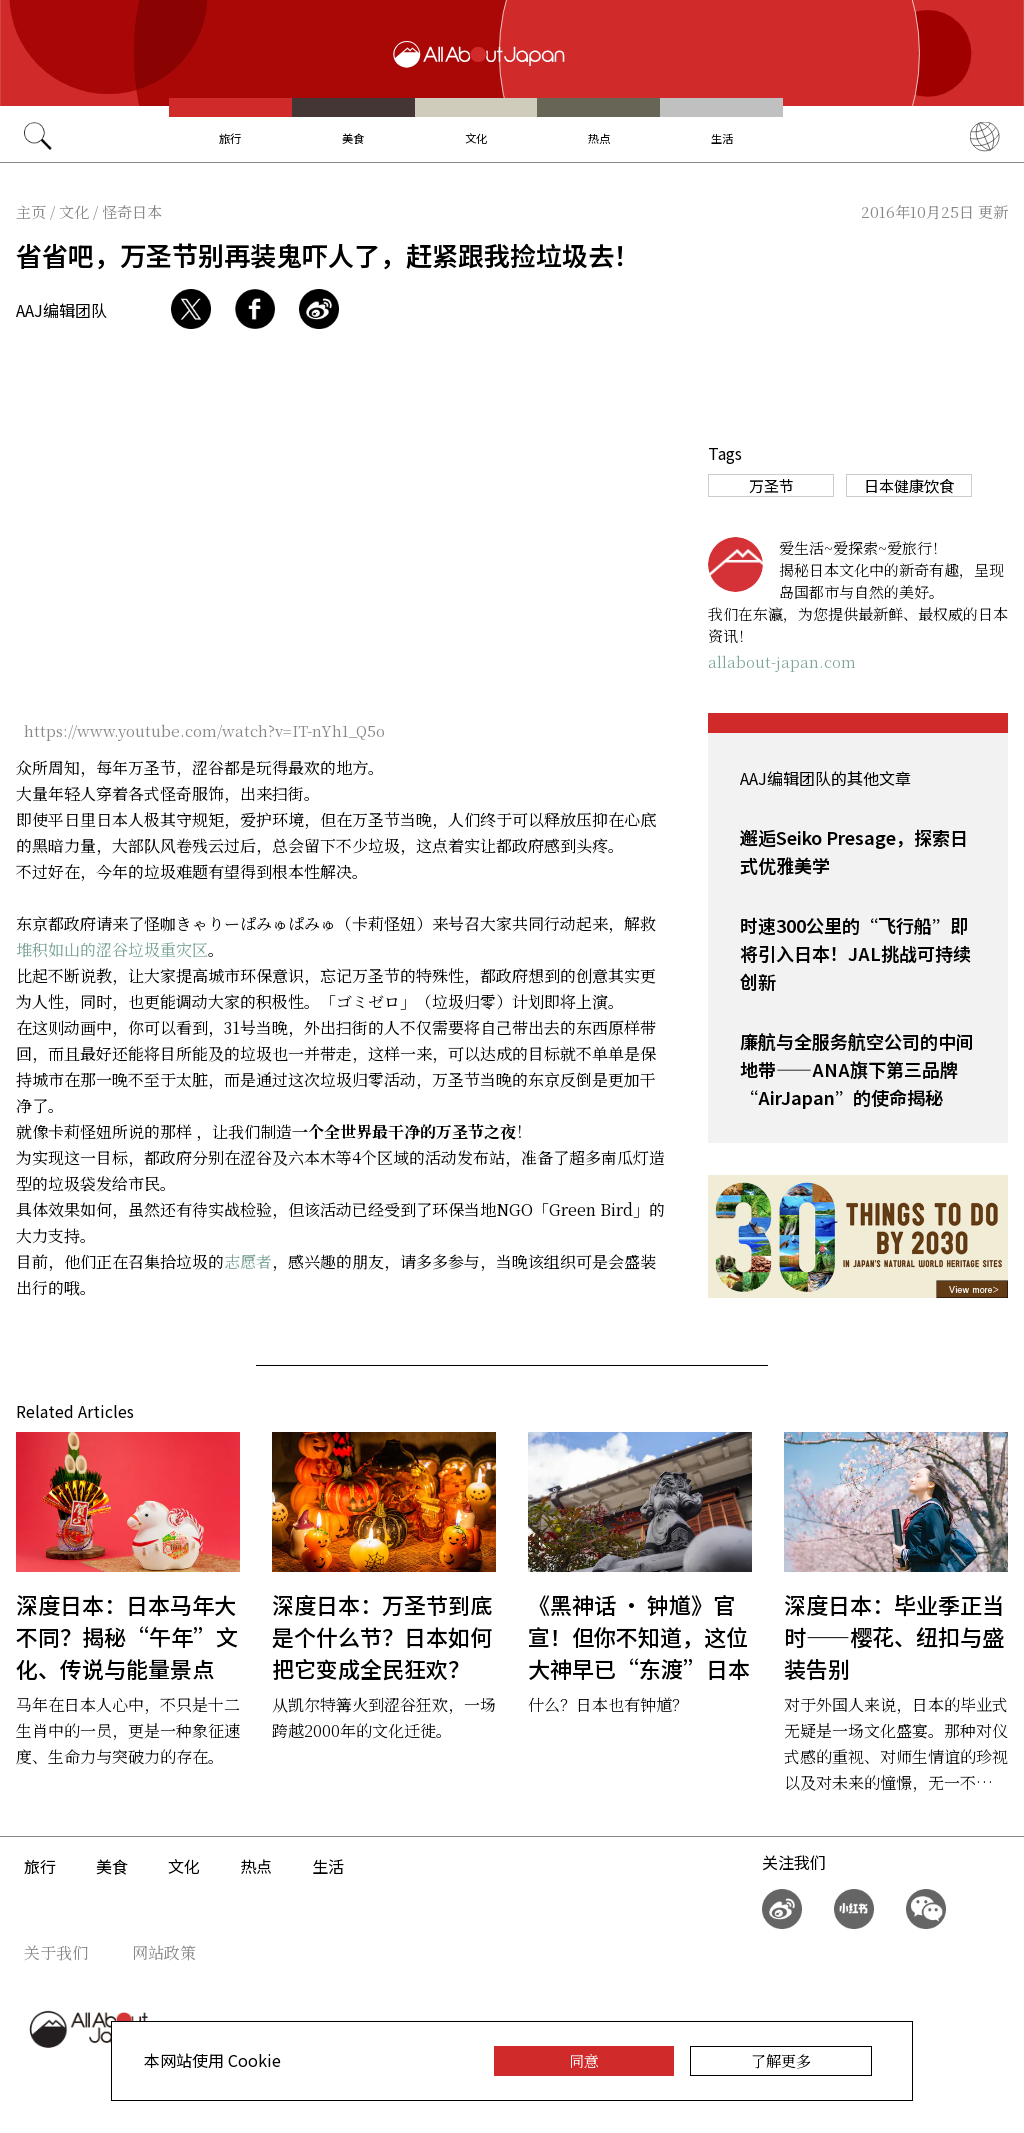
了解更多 (781, 2060)
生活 (722, 138)
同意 (584, 2060)
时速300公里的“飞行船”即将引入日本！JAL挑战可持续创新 (855, 953)
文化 (476, 138)
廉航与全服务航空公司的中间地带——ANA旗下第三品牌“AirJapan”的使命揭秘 (857, 1069)
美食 (353, 138)
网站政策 (164, 1952)
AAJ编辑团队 (61, 310)
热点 (599, 138)
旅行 (230, 138)
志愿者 (248, 1261)
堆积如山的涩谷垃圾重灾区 (112, 949)
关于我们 (56, 1952)
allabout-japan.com (782, 661)
